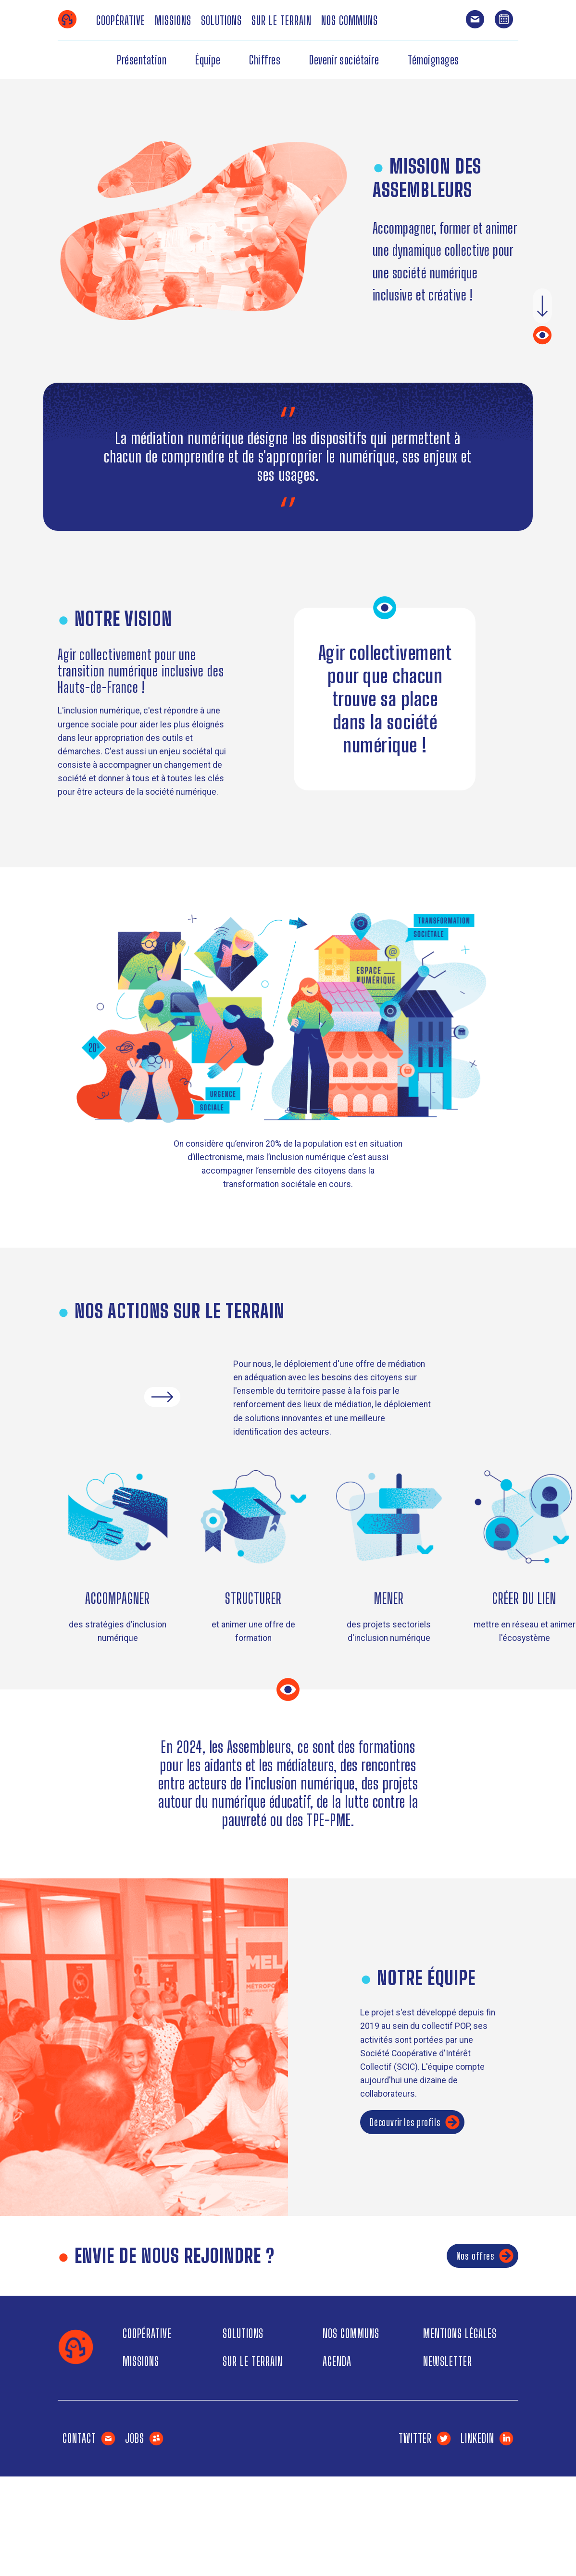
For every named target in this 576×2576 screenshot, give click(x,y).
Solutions (221, 20)
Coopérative (120, 20)
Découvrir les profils (415, 2122)
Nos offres (485, 2256)
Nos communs (349, 20)
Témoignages (433, 60)
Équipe (207, 60)
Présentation (141, 60)
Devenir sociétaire (344, 60)
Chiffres (264, 60)
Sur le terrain (281, 20)
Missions (173, 20)
